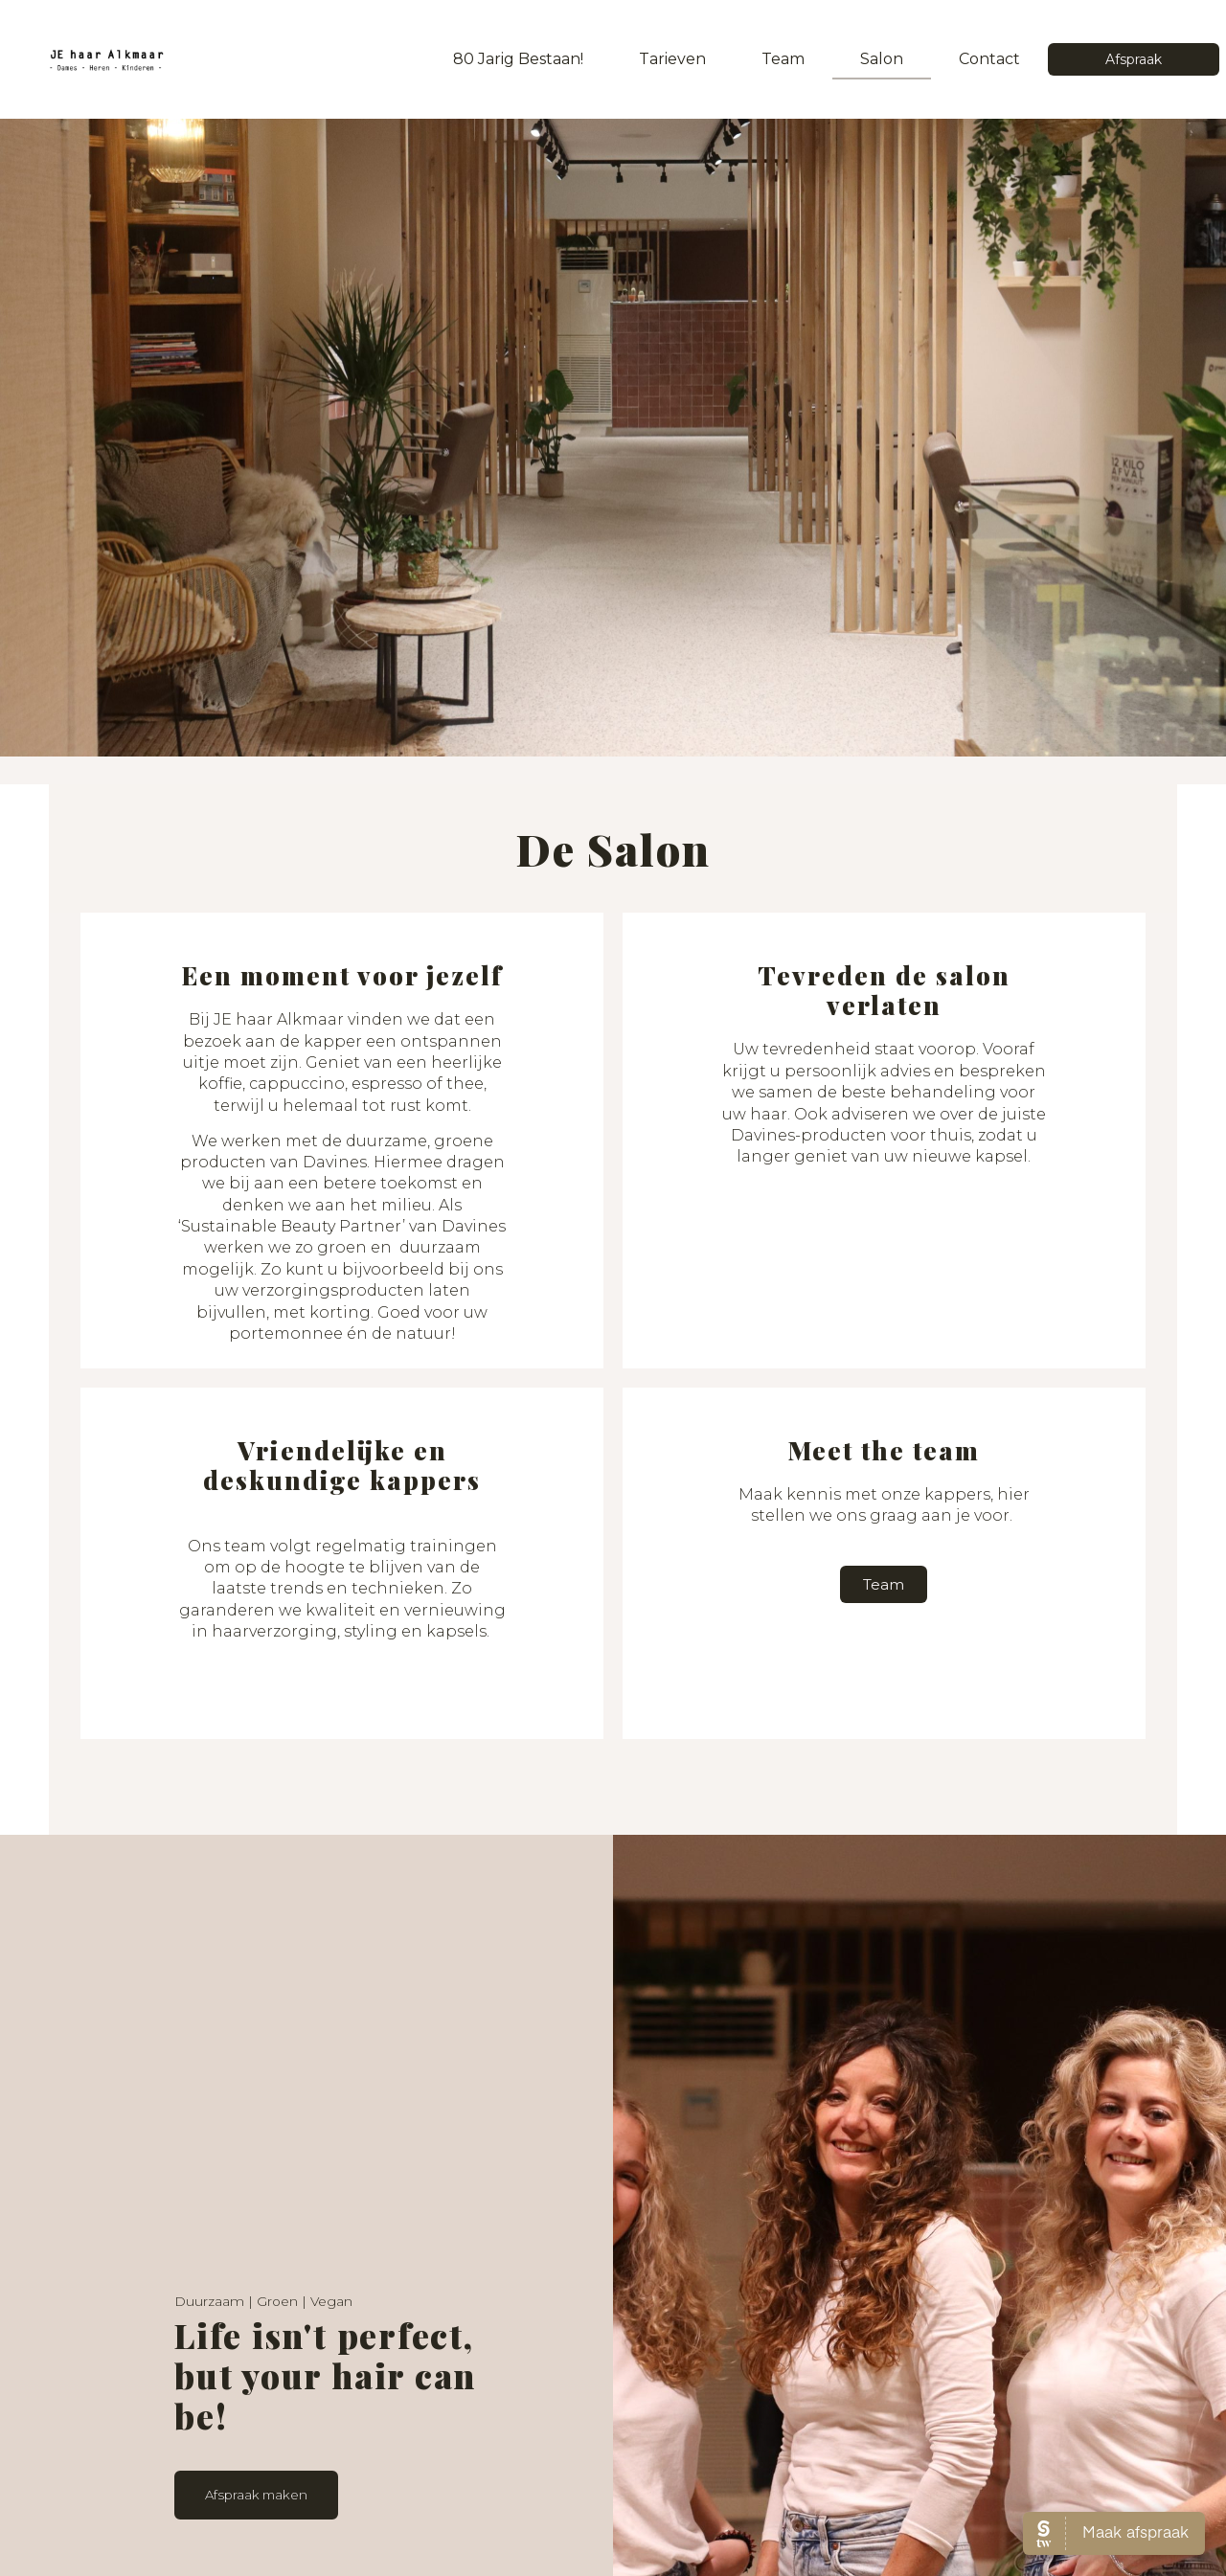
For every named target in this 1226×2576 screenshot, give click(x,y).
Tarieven (672, 59)
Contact (989, 59)
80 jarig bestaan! (518, 59)
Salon (881, 59)
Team (783, 59)
